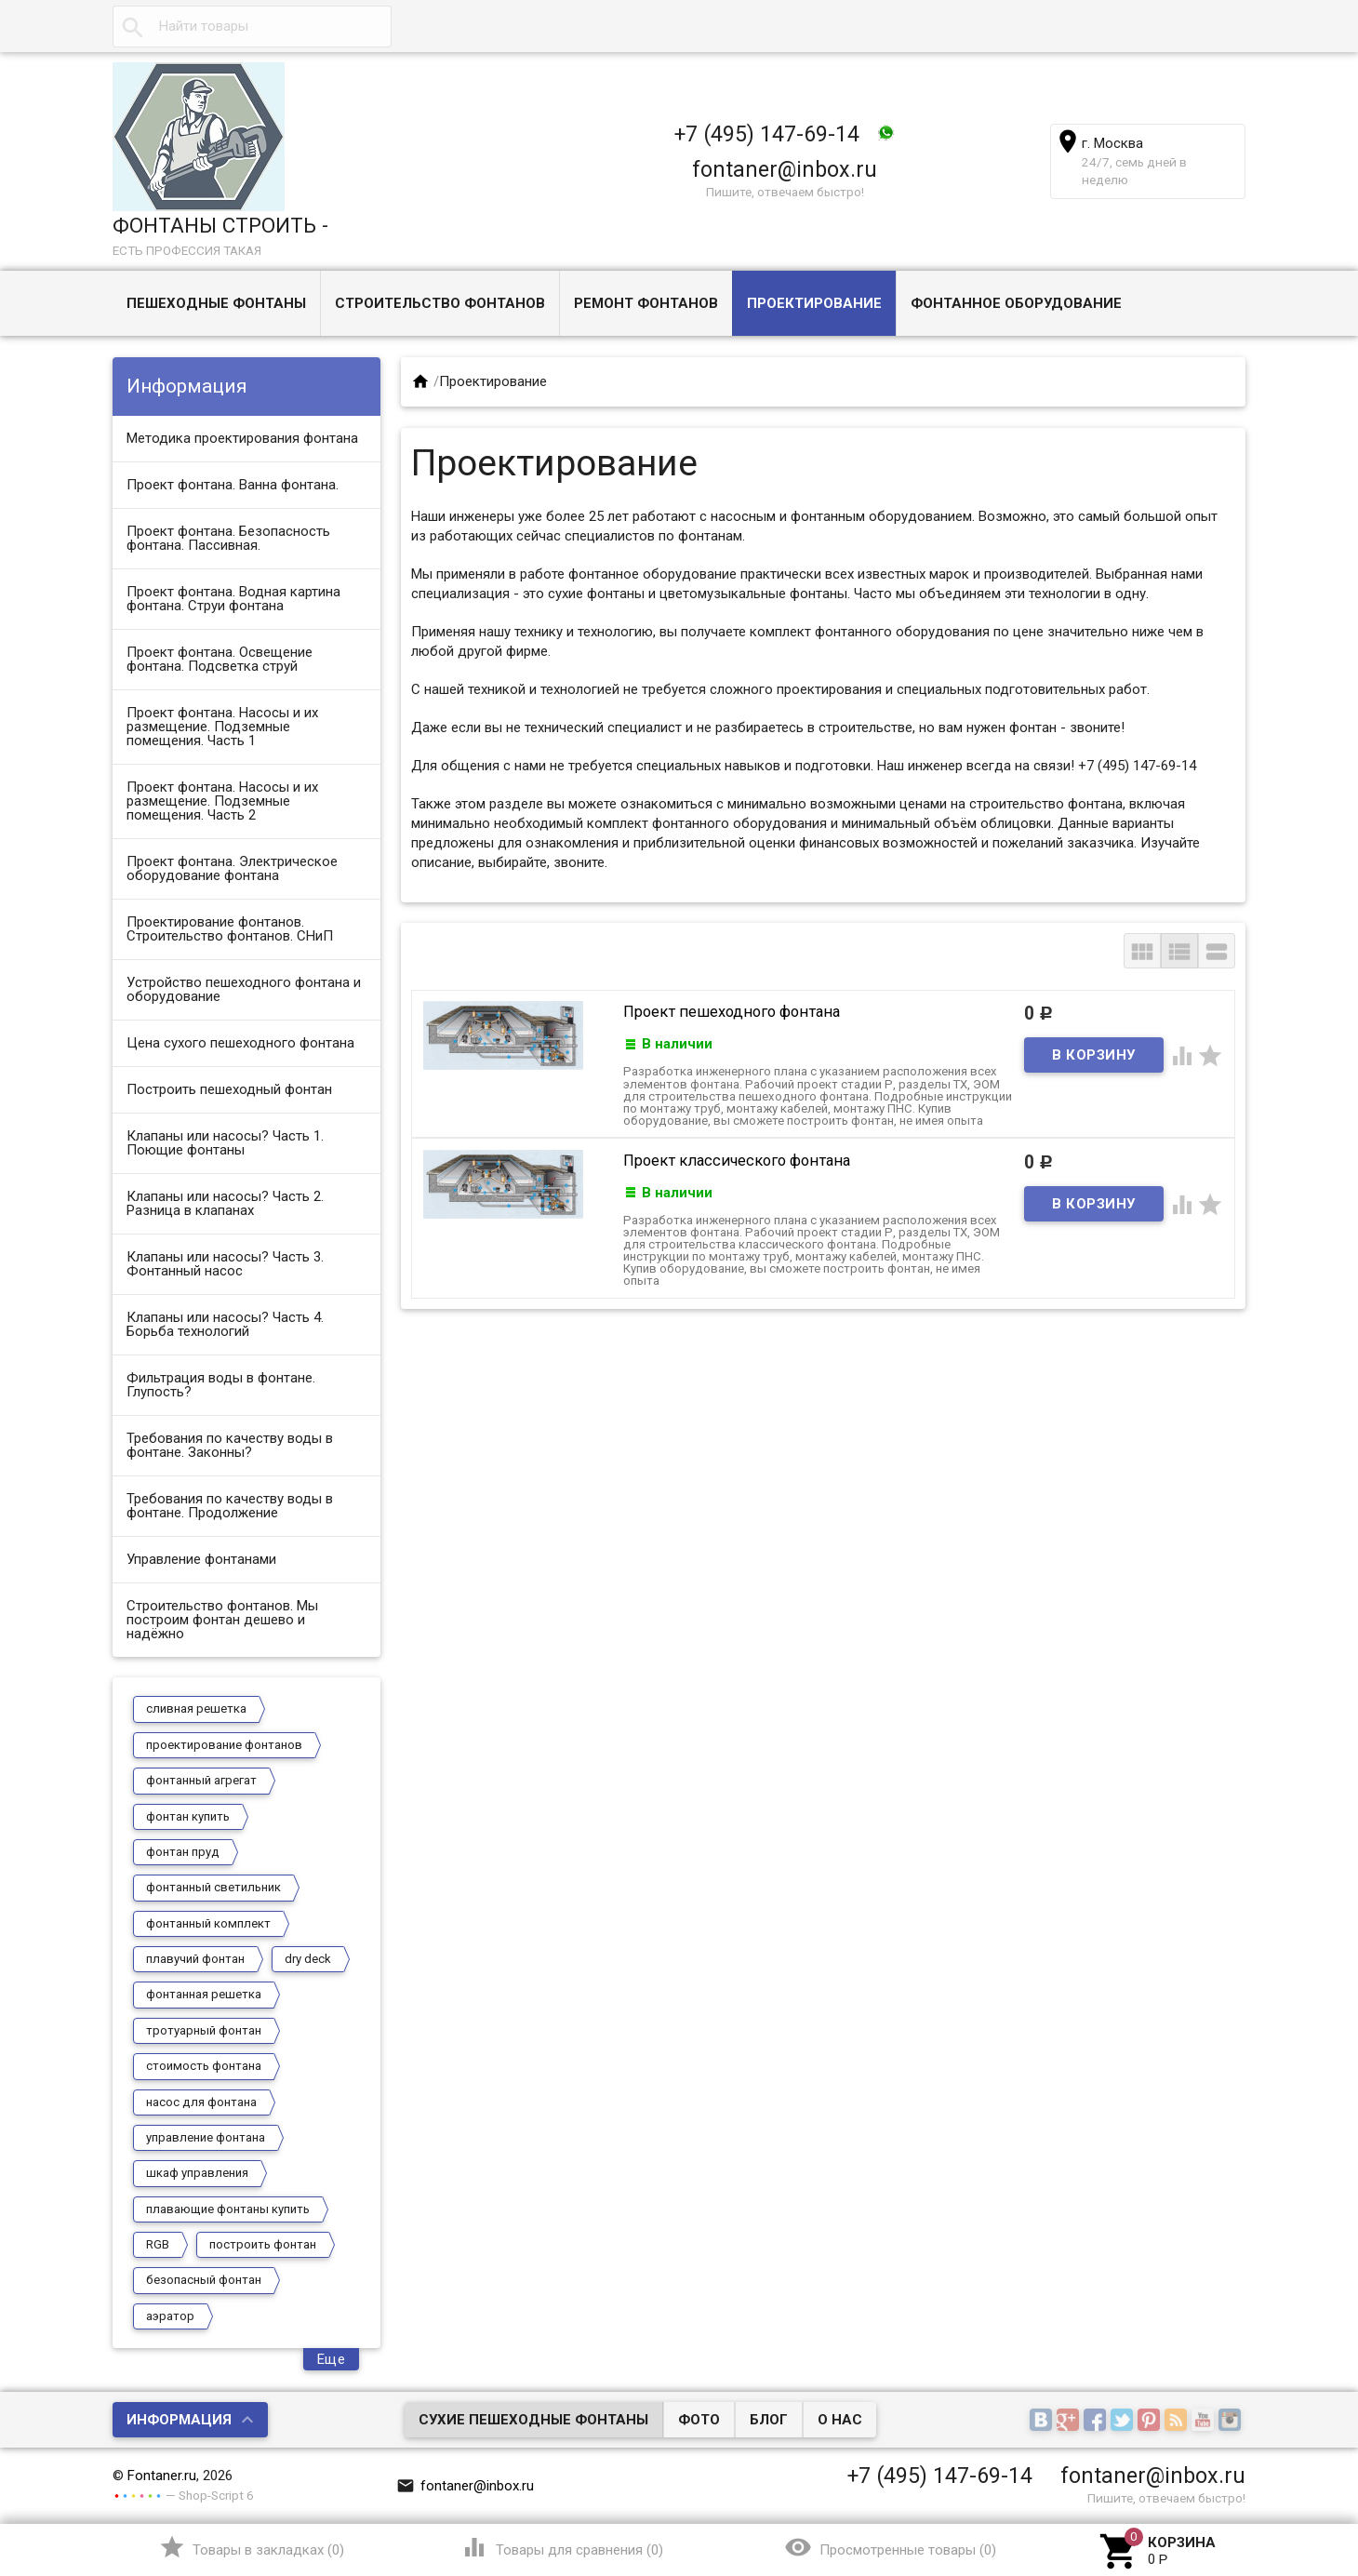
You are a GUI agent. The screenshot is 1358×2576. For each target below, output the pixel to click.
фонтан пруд (183, 1852)
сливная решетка (196, 1708)
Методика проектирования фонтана (242, 438)
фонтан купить (188, 1816)
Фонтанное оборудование (1016, 303)
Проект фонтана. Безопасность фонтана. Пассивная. (228, 538)
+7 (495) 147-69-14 (766, 134)
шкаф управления (197, 2173)
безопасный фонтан (203, 2280)
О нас (840, 2419)
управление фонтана (205, 2137)
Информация (179, 2419)
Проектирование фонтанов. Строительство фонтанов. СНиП (229, 929)
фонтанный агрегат (201, 1780)
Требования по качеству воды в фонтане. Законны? (229, 1445)
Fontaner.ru (161, 2475)
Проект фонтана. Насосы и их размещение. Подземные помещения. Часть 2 (222, 801)
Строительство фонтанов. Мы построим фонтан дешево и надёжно (222, 1619)
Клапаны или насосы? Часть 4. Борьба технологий (225, 1324)
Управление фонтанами (201, 1559)
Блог (769, 2419)
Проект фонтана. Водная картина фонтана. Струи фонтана (233, 598)
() (251, 2547)
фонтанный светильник (213, 1887)
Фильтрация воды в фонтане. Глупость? (220, 1384)
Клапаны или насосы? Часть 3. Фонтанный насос (225, 1263)
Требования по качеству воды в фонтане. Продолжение (229, 1505)
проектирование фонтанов (224, 1745)
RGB (157, 2244)
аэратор (170, 2316)
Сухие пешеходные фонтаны (533, 2419)
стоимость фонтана (203, 2066)
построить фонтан (262, 2244)
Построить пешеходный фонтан (229, 1089)
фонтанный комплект (208, 1923)
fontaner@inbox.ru (784, 169)
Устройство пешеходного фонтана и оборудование (243, 989)
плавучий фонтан (195, 1959)
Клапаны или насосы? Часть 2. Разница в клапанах (225, 1203)
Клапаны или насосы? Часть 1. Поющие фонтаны (225, 1143)
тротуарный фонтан (203, 2030)
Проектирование (814, 303)
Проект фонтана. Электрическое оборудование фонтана (232, 868)
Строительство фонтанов (440, 303)
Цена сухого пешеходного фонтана (240, 1042)
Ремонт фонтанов (646, 303)
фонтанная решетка (203, 1994)
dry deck (308, 1959)
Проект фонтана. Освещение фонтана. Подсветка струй (219, 659)
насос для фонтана (201, 2102)
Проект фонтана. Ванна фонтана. (232, 484)
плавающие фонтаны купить (228, 2209)
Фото (699, 2419)
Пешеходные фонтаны (216, 303)
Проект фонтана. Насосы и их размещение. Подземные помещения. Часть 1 (222, 726)
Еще (331, 2359)
